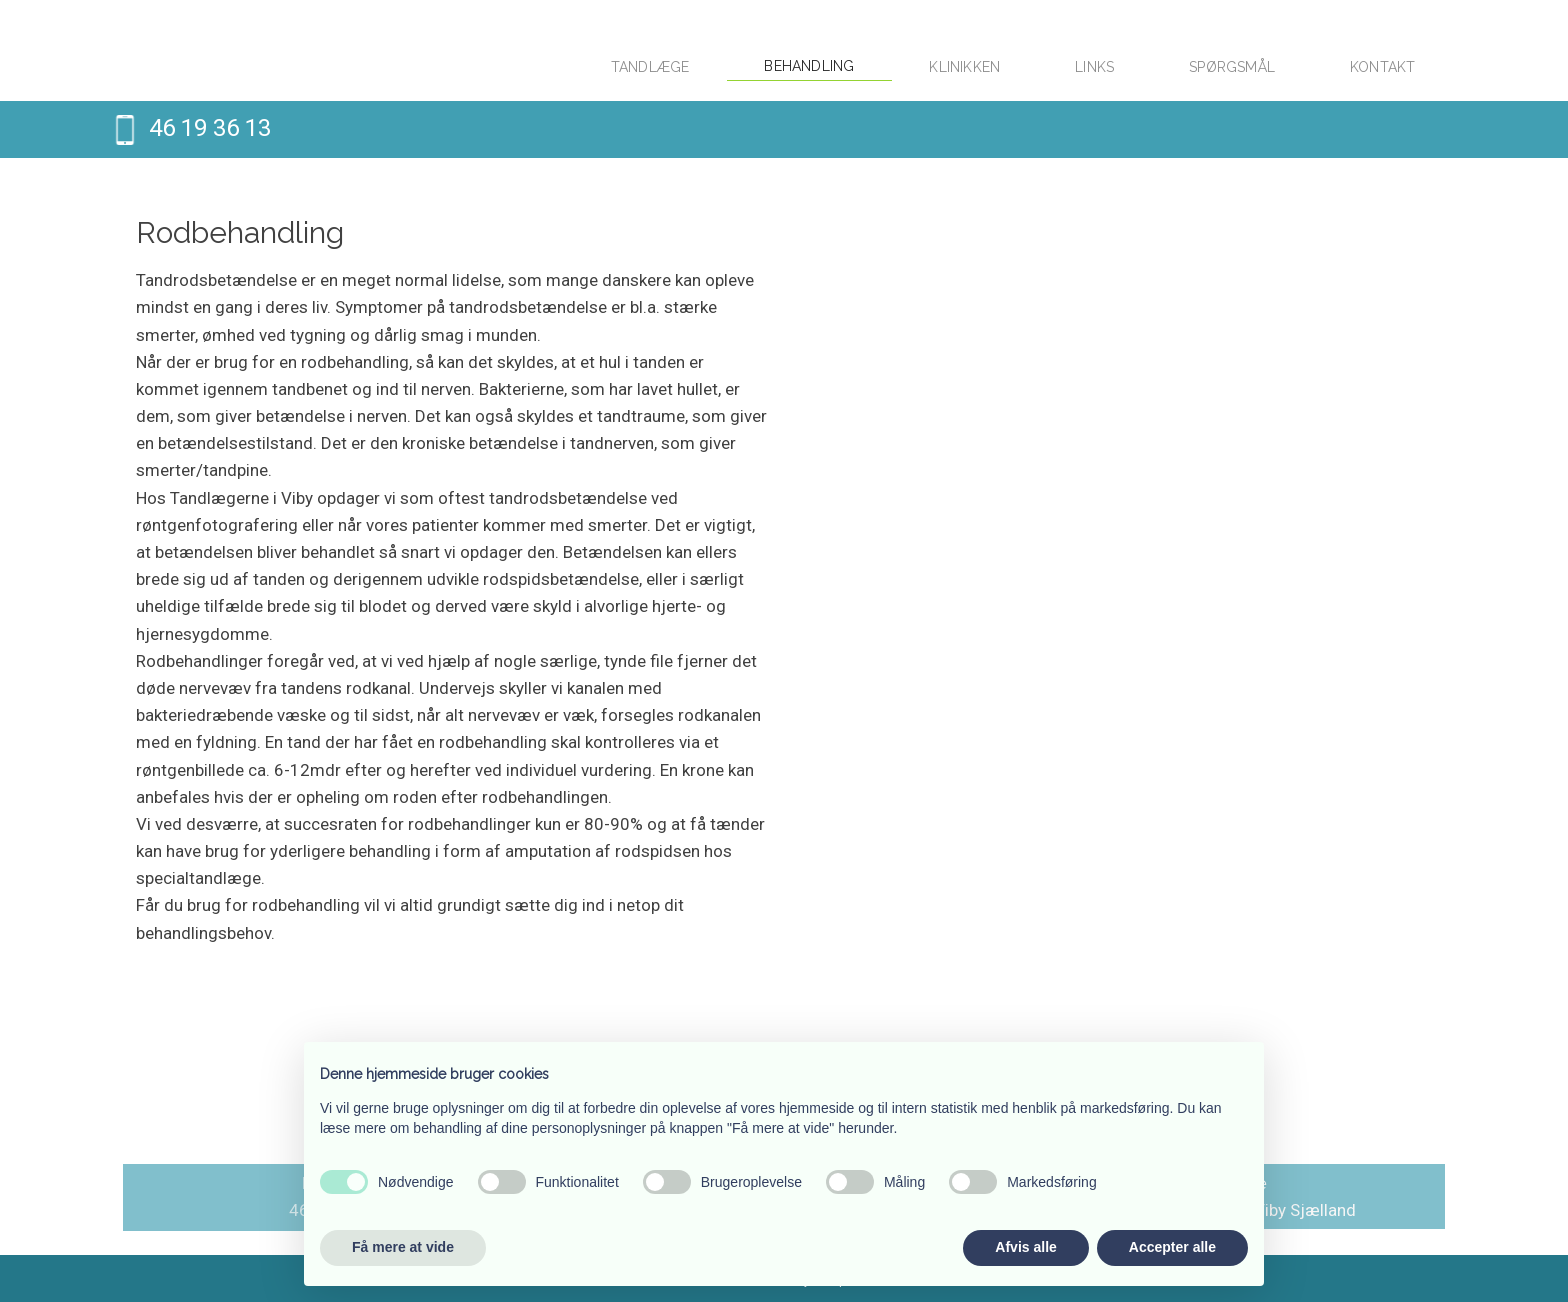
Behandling (809, 66)
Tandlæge (650, 67)
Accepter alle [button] (1172, 1247)
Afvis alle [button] (1025, 1247)
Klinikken (964, 67)
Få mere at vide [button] (403, 1247)
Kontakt (1382, 67)
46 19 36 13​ (210, 128)
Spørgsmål (1232, 67)
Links (1094, 67)
